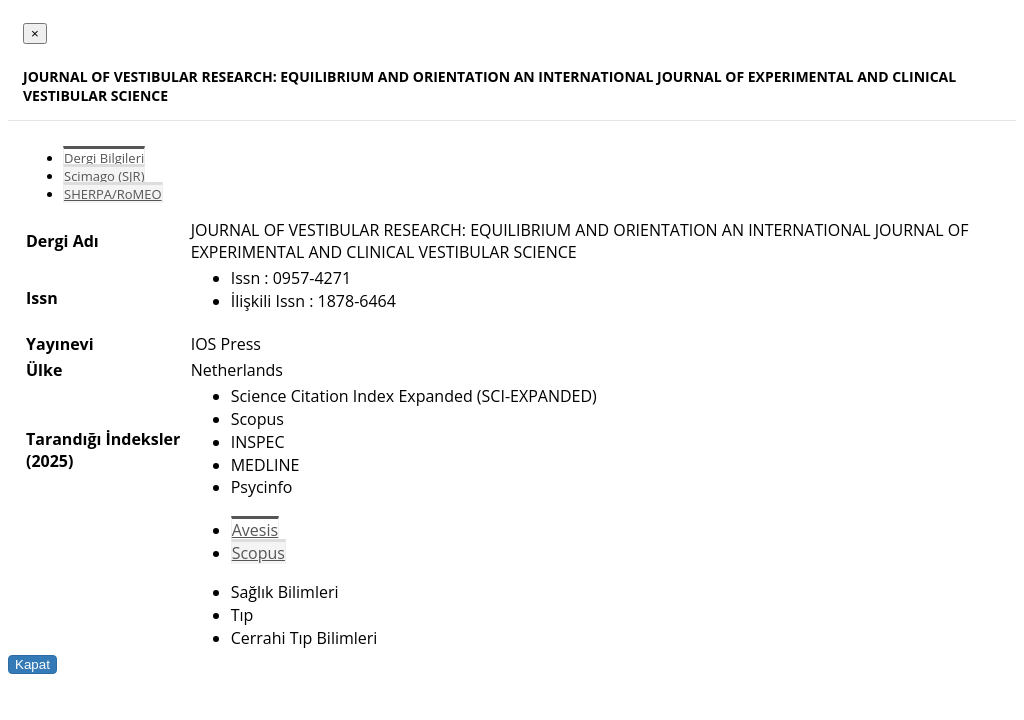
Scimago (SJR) (104, 176)
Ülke (44, 370)
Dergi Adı (62, 241)
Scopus (258, 553)
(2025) (49, 461)
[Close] (35, 33)
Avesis (255, 530)
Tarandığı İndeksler (103, 439)
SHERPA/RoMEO (113, 194)
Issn (42, 298)
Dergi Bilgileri (104, 158)
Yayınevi (60, 344)
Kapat (32, 664)
